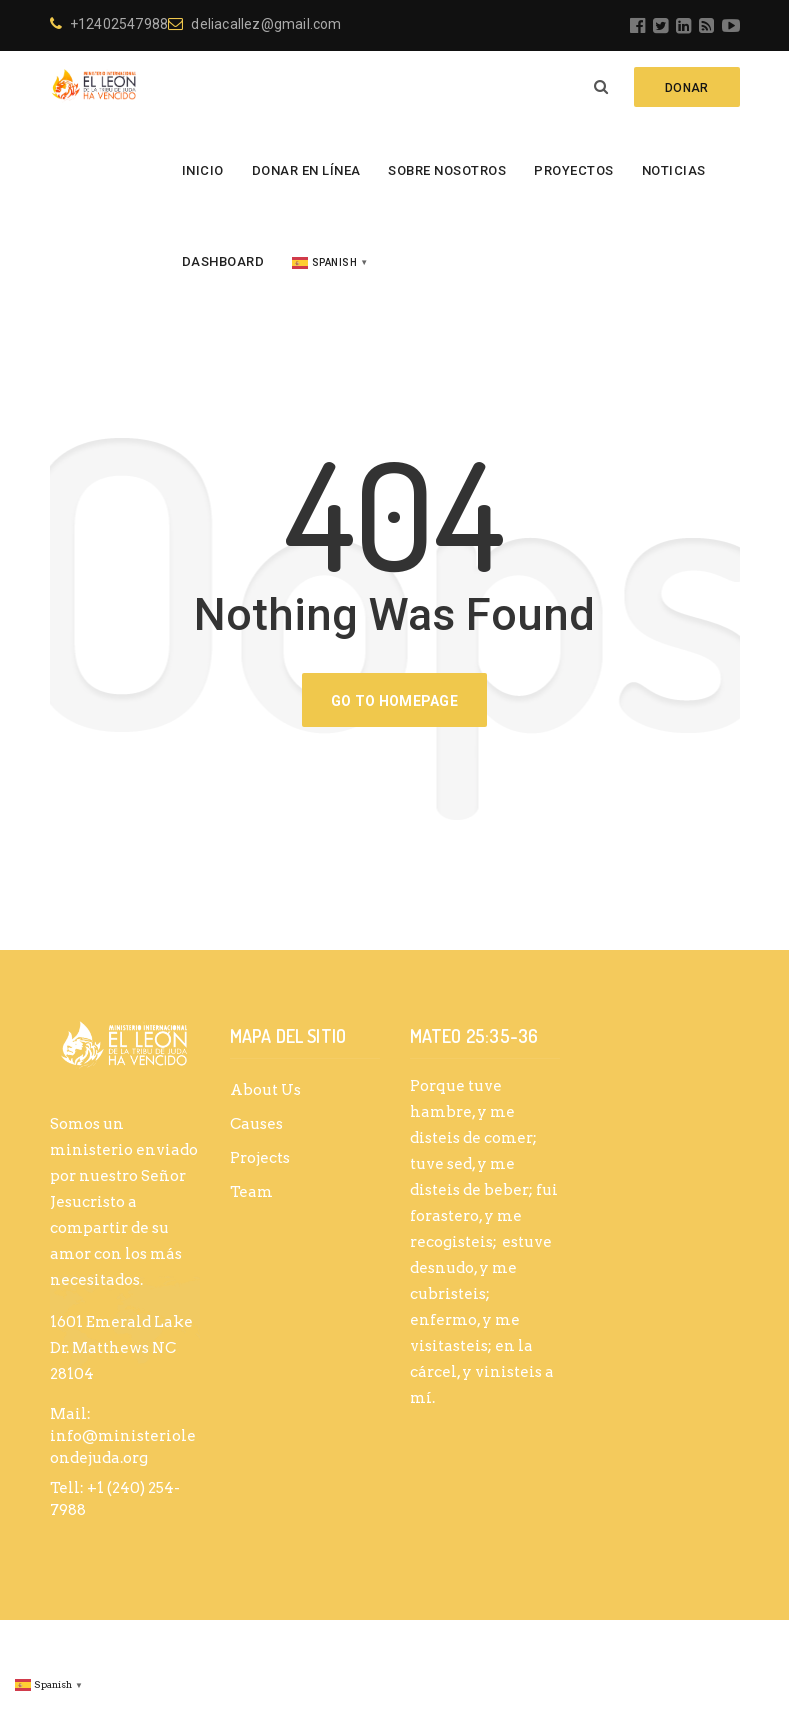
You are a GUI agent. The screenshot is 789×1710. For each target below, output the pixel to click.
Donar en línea (306, 170)
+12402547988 (109, 24)
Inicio (203, 170)
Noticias (674, 170)
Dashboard (223, 261)
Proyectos (574, 170)
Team (251, 1192)
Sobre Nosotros (447, 170)
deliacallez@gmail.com (254, 24)
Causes (256, 1124)
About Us (265, 1090)
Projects (260, 1158)
